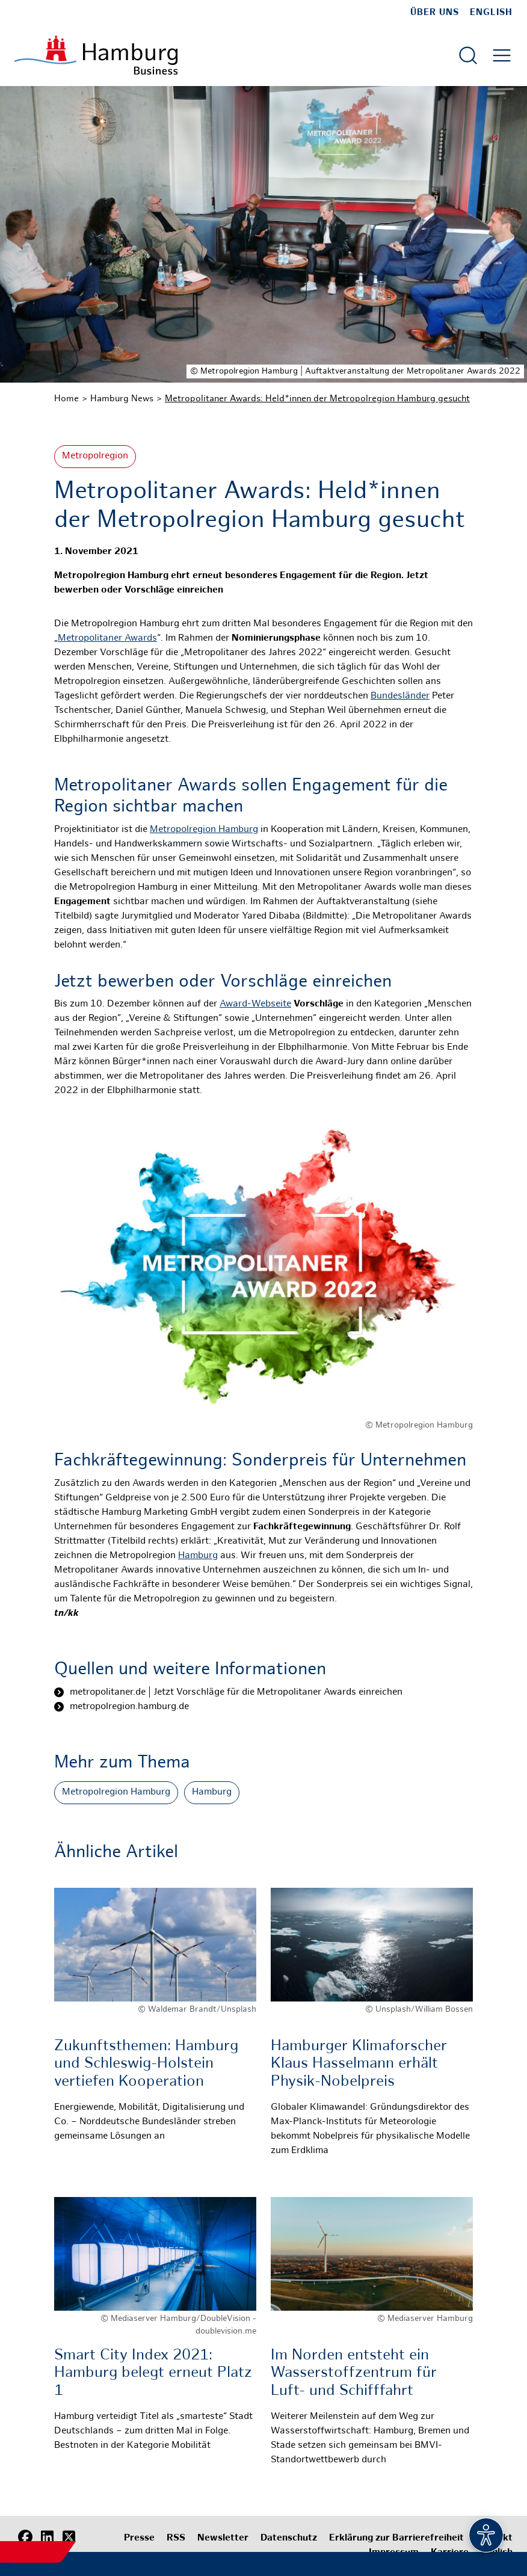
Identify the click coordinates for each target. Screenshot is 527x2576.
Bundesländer (400, 696)
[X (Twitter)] (69, 2537)
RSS (176, 2538)
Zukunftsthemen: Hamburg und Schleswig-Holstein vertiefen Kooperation (146, 2064)
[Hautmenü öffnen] (502, 55)
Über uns (434, 12)
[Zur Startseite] (95, 55)
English (491, 12)
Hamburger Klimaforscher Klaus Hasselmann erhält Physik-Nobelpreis (359, 2064)
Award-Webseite (255, 1004)
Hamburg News (121, 399)
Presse (139, 2538)
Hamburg (198, 1556)
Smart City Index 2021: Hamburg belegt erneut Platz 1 (153, 2374)
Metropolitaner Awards (107, 638)
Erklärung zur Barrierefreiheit (396, 2538)
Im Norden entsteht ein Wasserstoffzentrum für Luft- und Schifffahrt (354, 2374)
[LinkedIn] (47, 2537)
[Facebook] (25, 2537)
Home (66, 399)
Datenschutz (288, 2538)
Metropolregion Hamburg (204, 829)
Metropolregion (95, 456)
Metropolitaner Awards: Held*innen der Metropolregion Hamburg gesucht (317, 399)
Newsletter (222, 2538)
